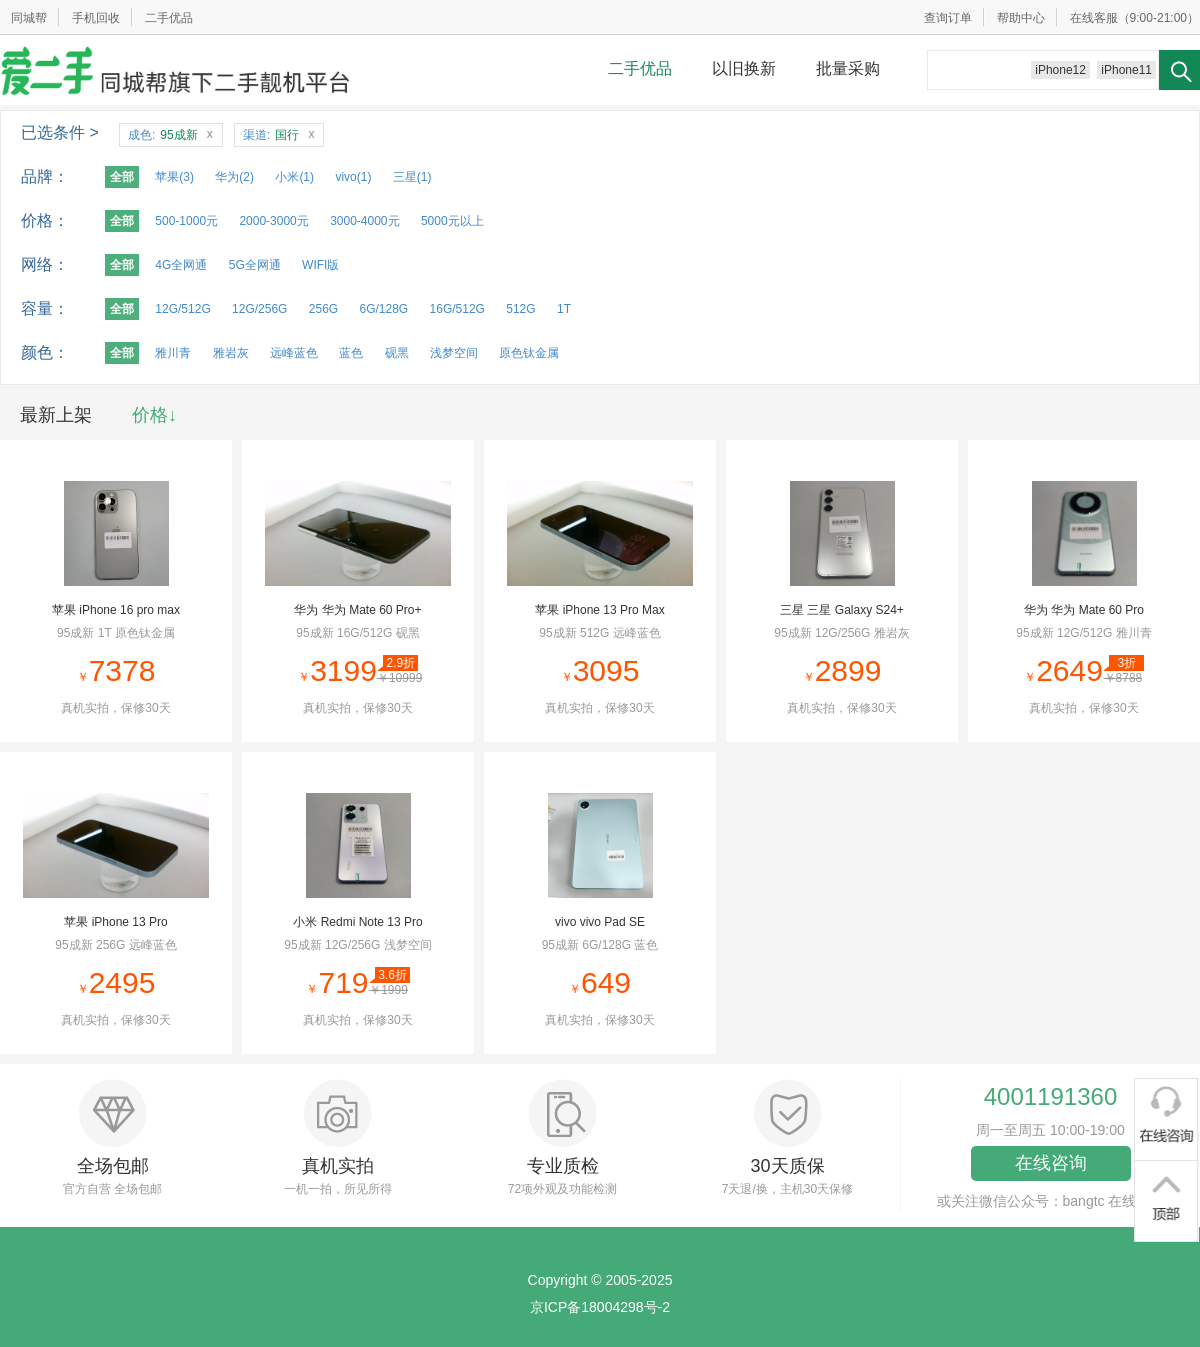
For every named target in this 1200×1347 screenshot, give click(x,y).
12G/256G (259, 309)
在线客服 (1094, 18)
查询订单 (948, 18)
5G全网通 (255, 265)
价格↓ (154, 415)
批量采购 (848, 68)
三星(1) (412, 177)
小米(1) (294, 177)
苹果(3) (174, 177)
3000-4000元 (364, 221)
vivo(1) (353, 177)
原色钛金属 (529, 353)
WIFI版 (320, 265)
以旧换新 (744, 68)
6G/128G (383, 309)
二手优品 (169, 18)
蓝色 (351, 353)
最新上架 (56, 415)
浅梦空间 (454, 353)
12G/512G (182, 309)
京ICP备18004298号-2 (600, 1307)
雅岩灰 (231, 353)
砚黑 (397, 353)
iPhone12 (1060, 70)
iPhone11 (1126, 70)
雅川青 (173, 353)
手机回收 (96, 18)
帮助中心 (1021, 18)
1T (564, 309)
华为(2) (234, 177)
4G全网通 (181, 265)
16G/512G (457, 309)
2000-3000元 (273, 221)
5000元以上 (452, 221)
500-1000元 (186, 221)
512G (520, 309)
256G (323, 309)
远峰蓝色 (294, 353)
